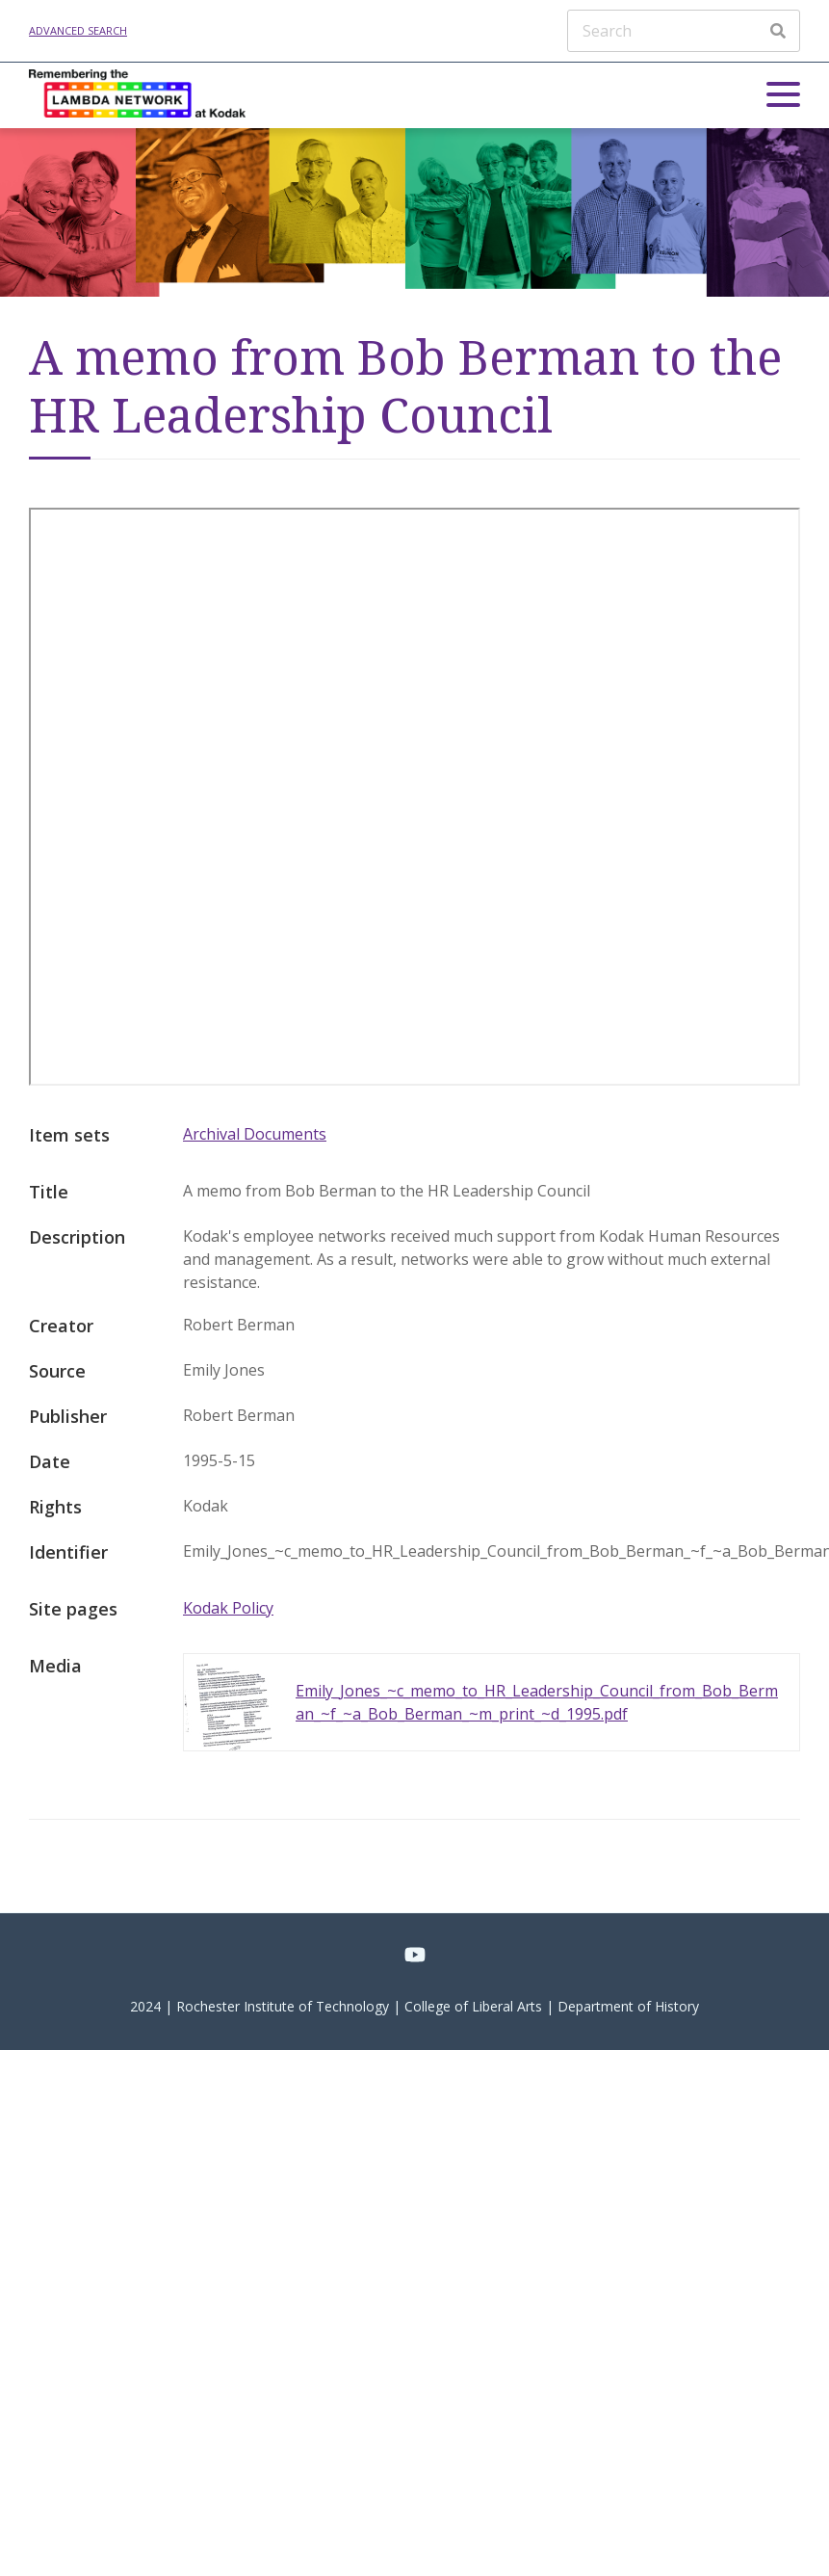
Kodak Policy (228, 1607)
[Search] (683, 31)
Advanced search (78, 30)
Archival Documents (254, 1133)
